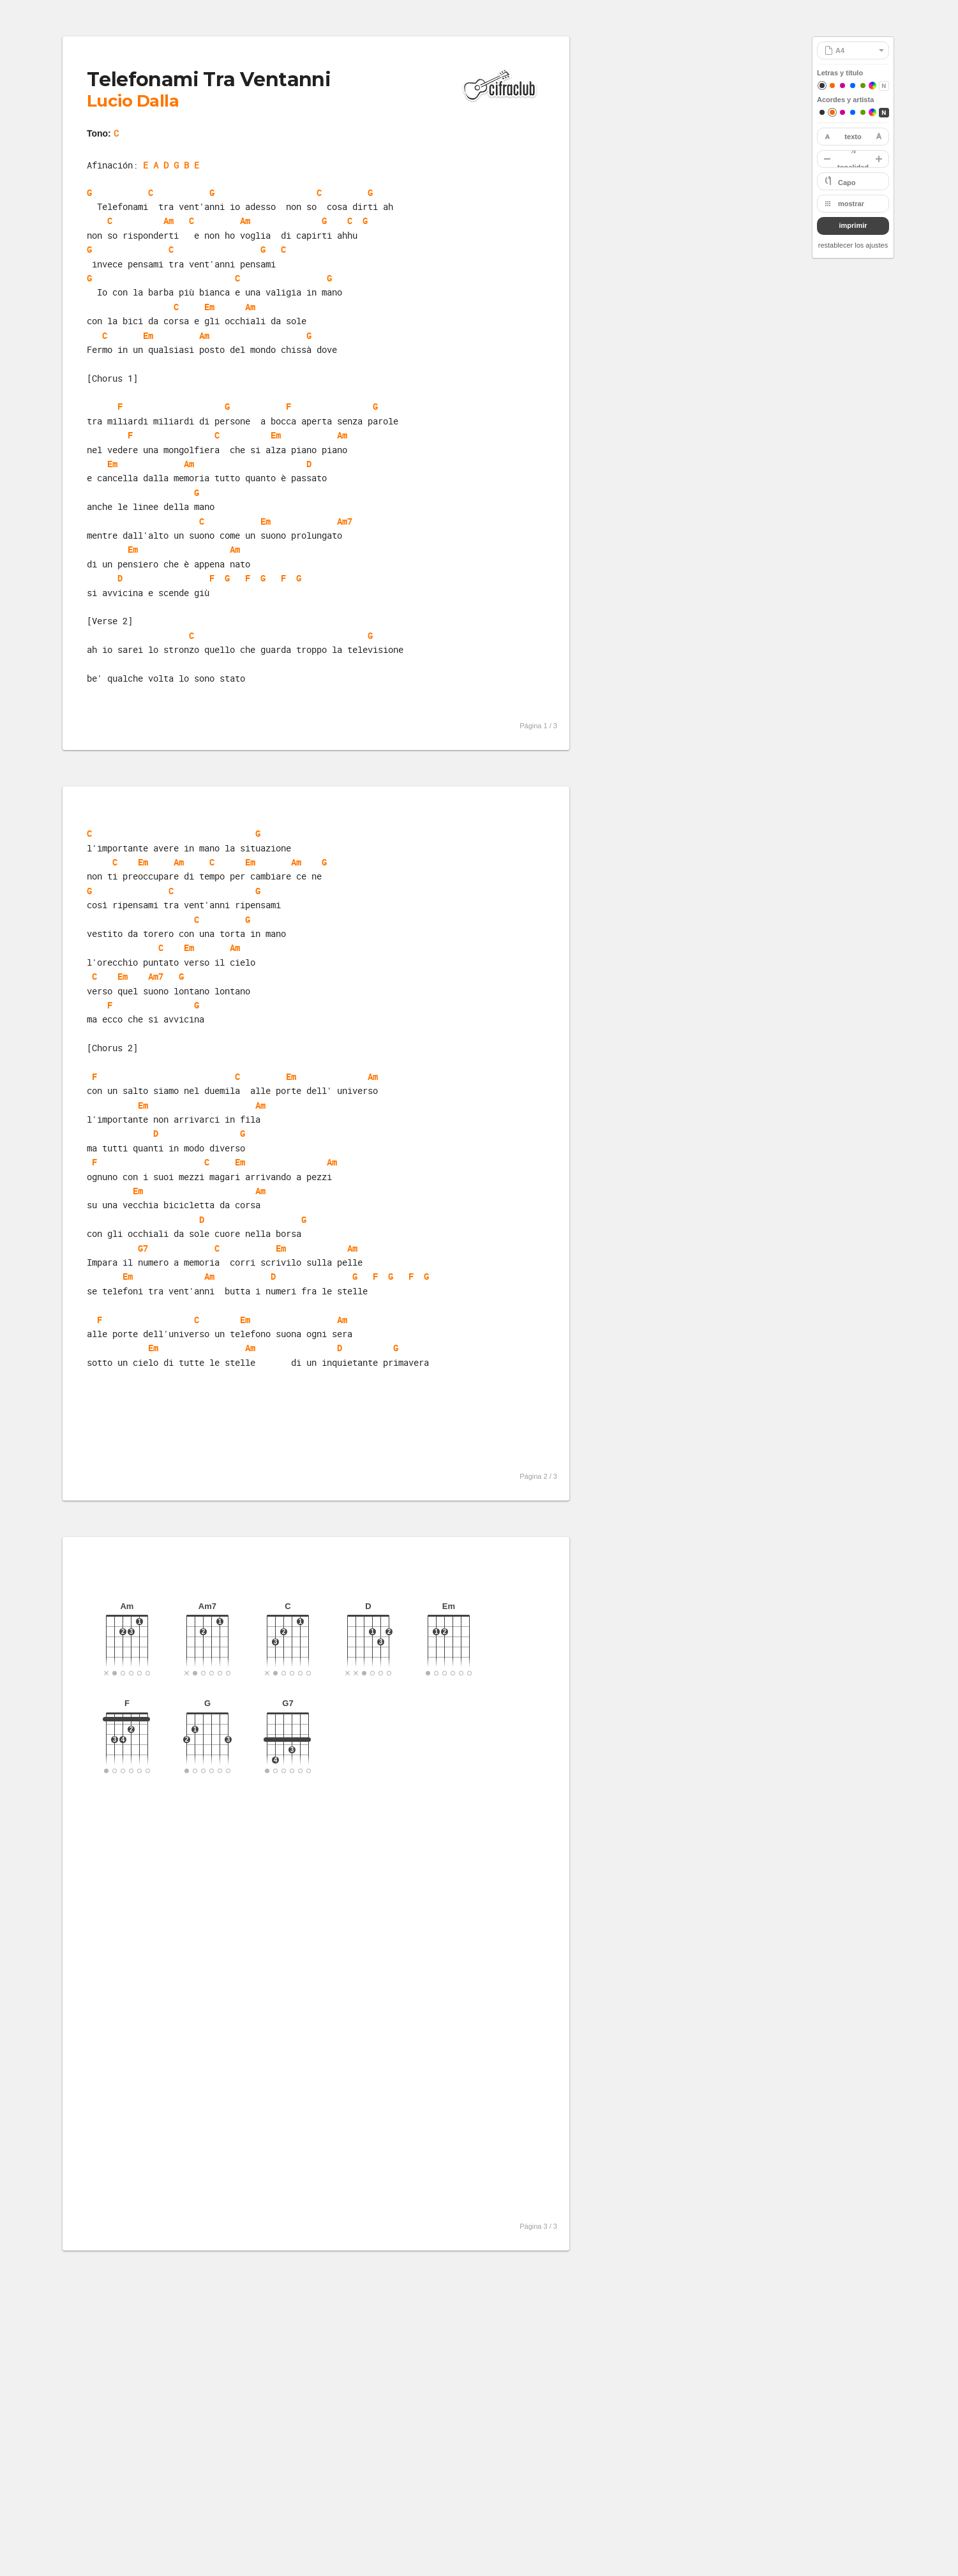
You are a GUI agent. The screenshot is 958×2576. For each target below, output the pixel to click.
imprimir (853, 225)
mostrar (851, 203)
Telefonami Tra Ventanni (209, 79)
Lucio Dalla (133, 101)
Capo (847, 182)
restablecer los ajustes (853, 245)
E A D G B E (171, 165)
